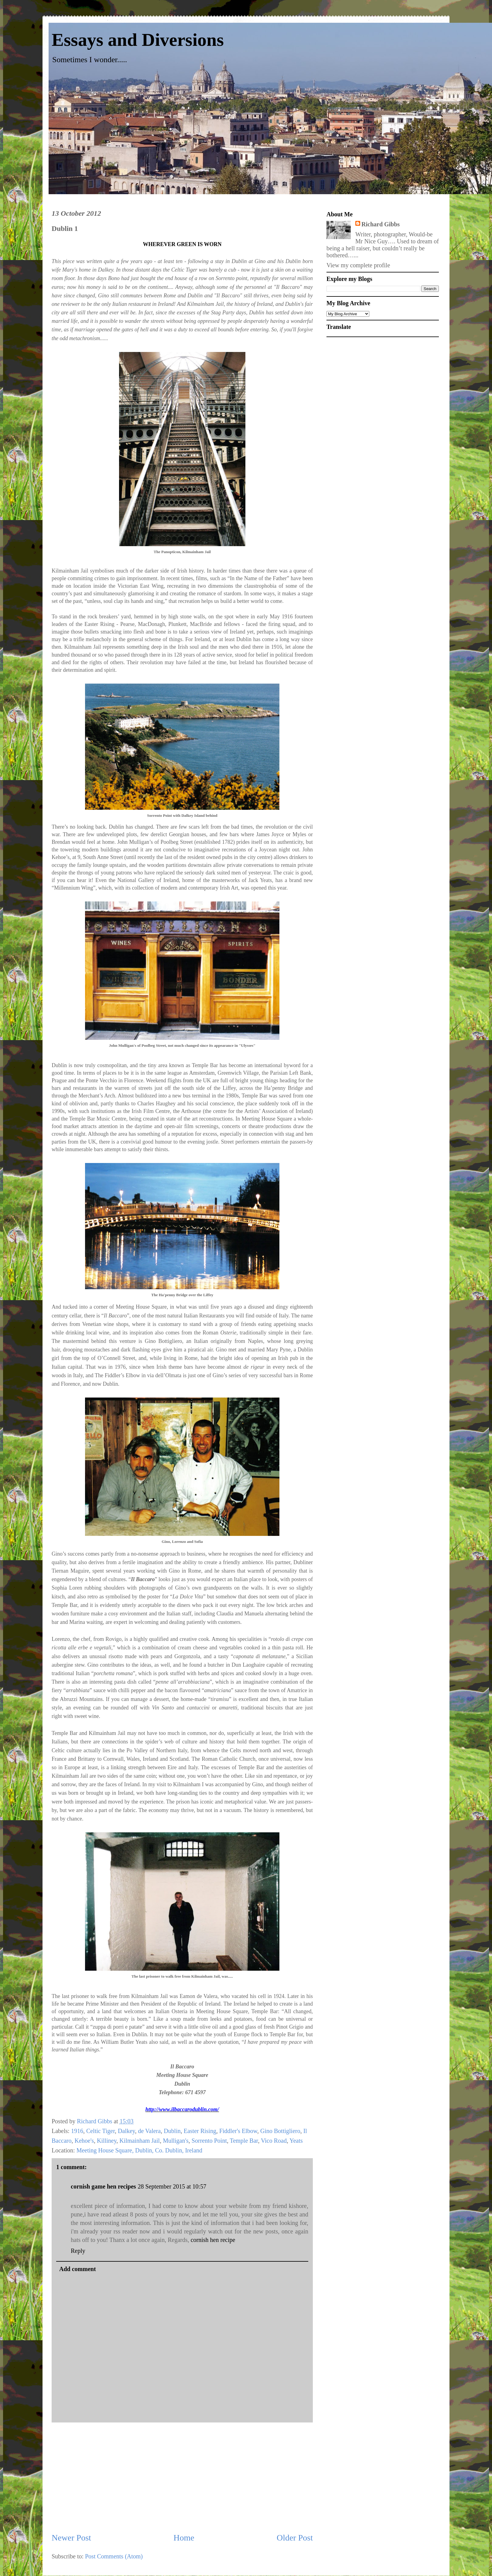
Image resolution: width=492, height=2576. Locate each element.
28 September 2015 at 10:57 (172, 2186)
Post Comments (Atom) (114, 2556)
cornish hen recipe (213, 2239)
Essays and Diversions (138, 40)
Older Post (295, 2537)
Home (183, 2537)
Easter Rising (200, 2131)
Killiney (106, 2140)
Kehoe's (84, 2140)
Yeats (296, 2140)
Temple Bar (244, 2140)
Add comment (77, 2269)
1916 (77, 2131)
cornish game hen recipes (103, 2186)
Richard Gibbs (380, 224)
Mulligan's (176, 2140)
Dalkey (126, 2131)
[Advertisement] (182, 2477)
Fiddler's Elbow (238, 2131)
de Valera (149, 2131)
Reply (78, 2250)
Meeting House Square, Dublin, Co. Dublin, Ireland (139, 2150)
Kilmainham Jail (139, 2140)
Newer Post (71, 2537)
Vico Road (274, 2140)
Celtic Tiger (100, 2131)
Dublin (172, 2131)
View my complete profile (358, 265)
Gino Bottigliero (280, 2131)
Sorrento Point (209, 2140)
